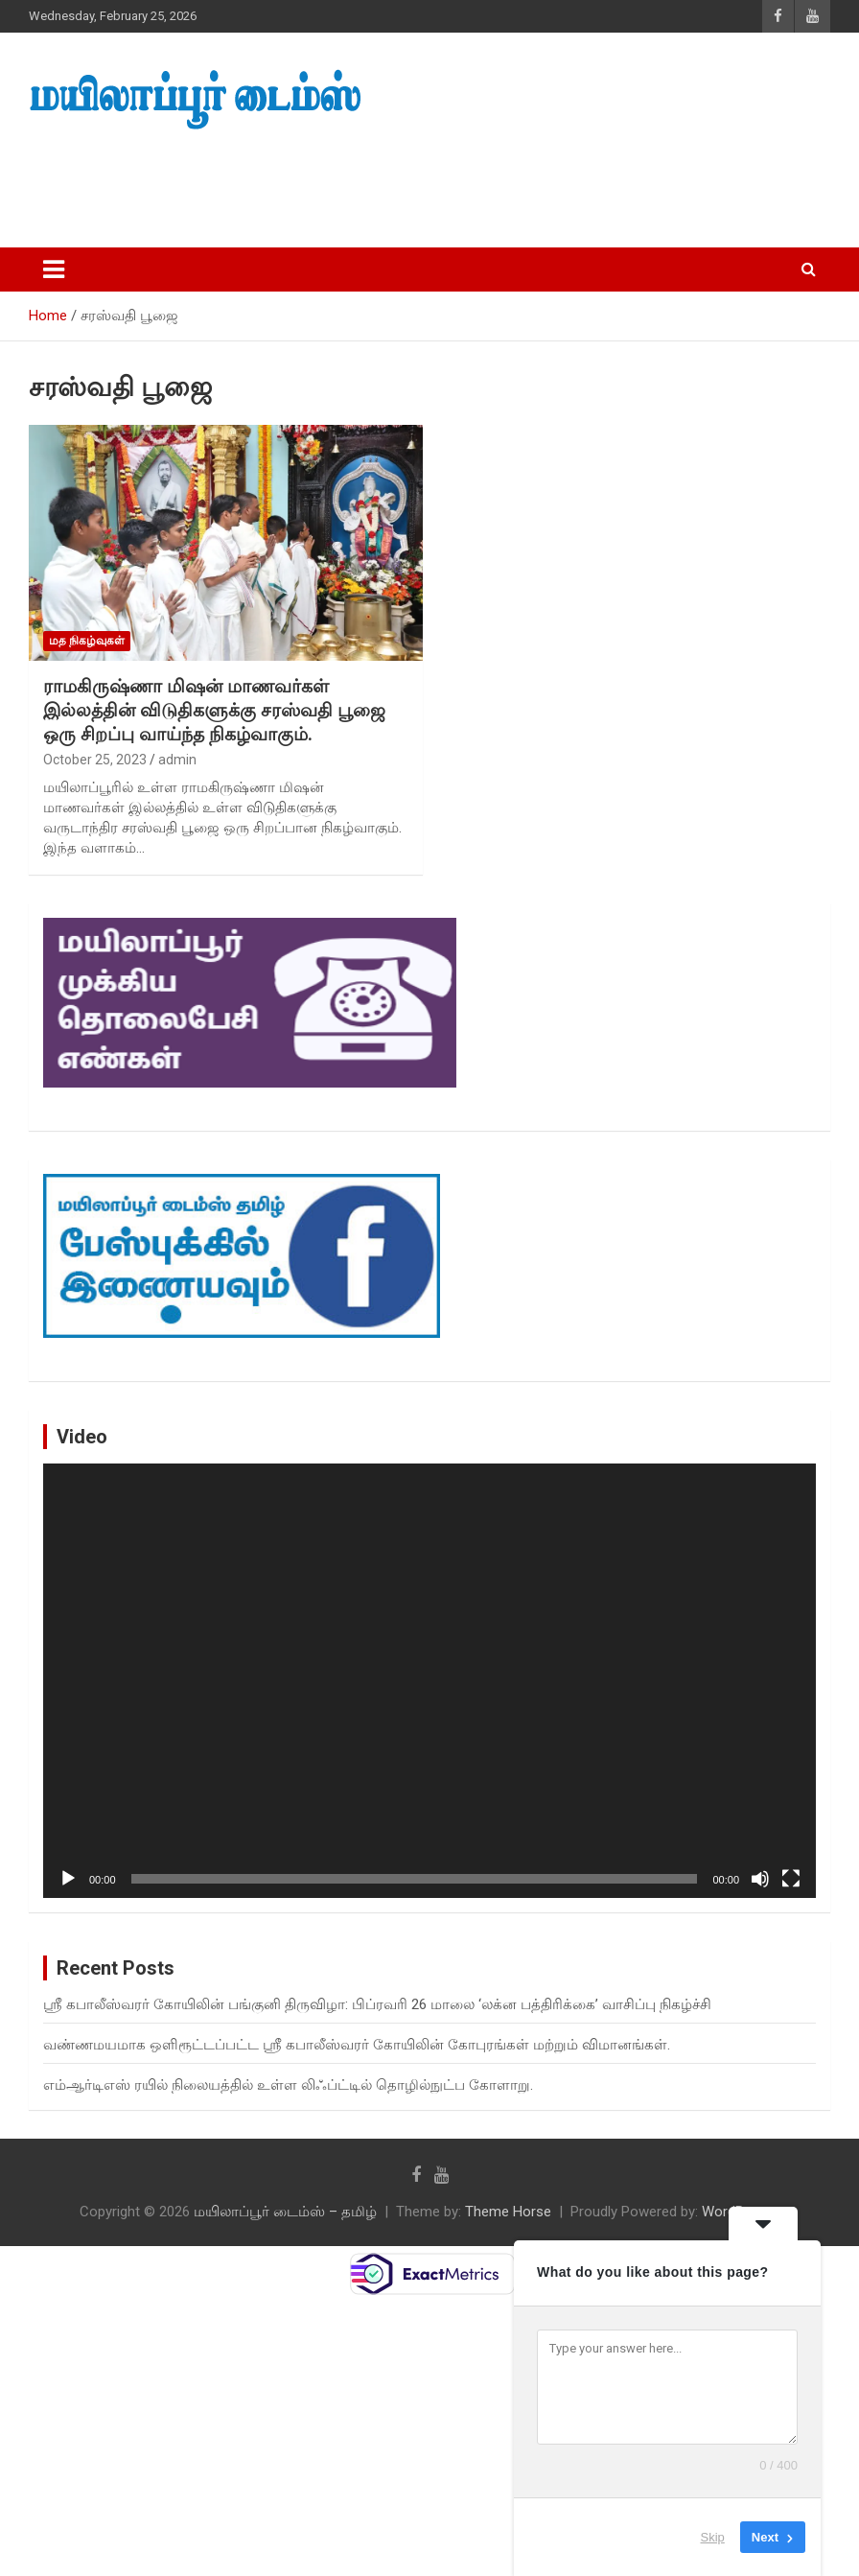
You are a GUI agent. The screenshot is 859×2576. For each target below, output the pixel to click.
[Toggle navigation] (54, 269)
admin (177, 759)
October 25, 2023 (95, 759)
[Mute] (760, 1878)
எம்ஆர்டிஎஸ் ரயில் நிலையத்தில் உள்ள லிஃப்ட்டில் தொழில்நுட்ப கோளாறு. (288, 2085)
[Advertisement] (363, 183)
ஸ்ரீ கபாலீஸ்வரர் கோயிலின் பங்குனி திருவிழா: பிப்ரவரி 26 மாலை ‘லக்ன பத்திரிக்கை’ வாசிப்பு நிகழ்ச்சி (377, 2004)
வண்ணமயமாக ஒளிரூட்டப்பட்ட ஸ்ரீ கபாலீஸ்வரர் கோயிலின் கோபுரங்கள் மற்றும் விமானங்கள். (356, 2044)
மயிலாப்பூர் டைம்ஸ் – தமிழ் (285, 2211)
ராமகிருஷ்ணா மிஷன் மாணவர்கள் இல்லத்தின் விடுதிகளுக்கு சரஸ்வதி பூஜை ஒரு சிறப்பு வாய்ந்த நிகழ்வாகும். (214, 709)
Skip (713, 2537)
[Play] (68, 1878)
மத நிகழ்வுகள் (87, 640)
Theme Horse (508, 2211)
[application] (429, 1681)
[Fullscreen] (791, 1878)
